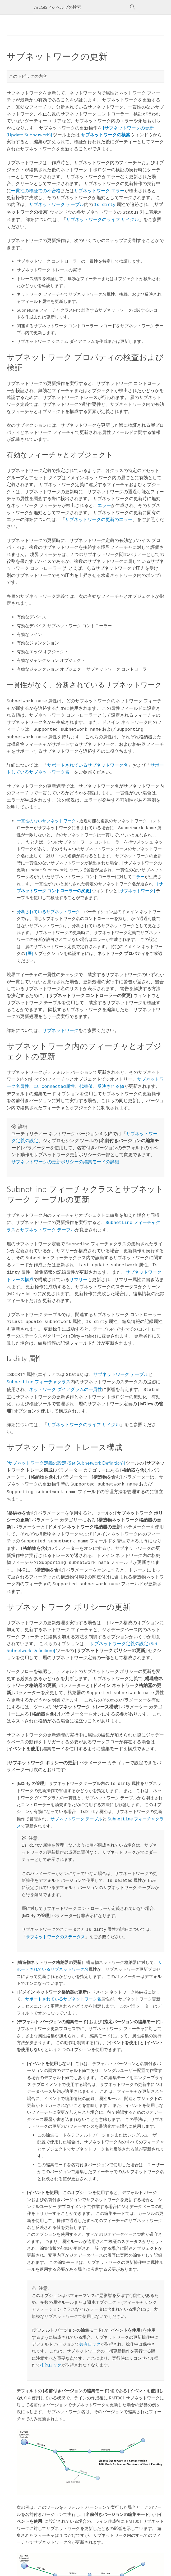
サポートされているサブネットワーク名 (87, 762)
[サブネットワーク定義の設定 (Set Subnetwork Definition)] (66, 1456)
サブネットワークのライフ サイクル (102, 218)
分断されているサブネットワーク (48, 909)
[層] (29, 950)
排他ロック (50, 2355)
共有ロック (89, 2334)
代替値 (86, 1083)
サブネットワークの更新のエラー (98, 518)
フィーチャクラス (39, 1376)
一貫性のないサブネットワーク (46, 818)
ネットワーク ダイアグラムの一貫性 (65, 1383)
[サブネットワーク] (136, 888)
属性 (54, 1083)
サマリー (78, 1274)
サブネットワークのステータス (55, 1926)
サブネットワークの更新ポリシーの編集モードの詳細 (65, 1158)
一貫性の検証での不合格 (36, 190)
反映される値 (110, 1083)
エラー (104, 504)
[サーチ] (132, 7)
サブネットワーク (60, 1027)
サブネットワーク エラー (99, 190)
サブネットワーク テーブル (56, 204)
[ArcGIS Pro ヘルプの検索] (80, 7)
